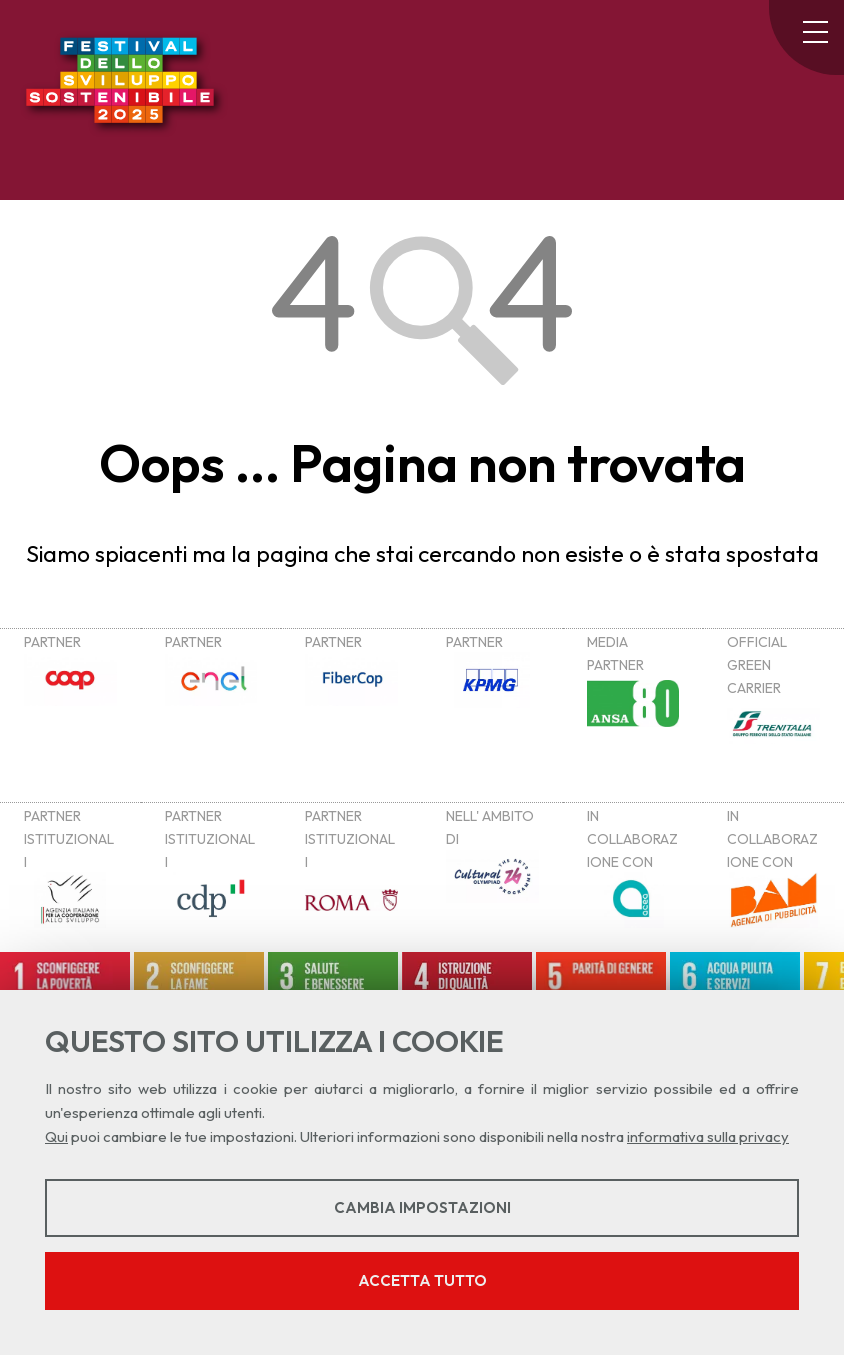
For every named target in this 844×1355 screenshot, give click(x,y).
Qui (56, 1136)
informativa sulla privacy (708, 1136)
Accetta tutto (422, 1280)
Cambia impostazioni (422, 1207)
